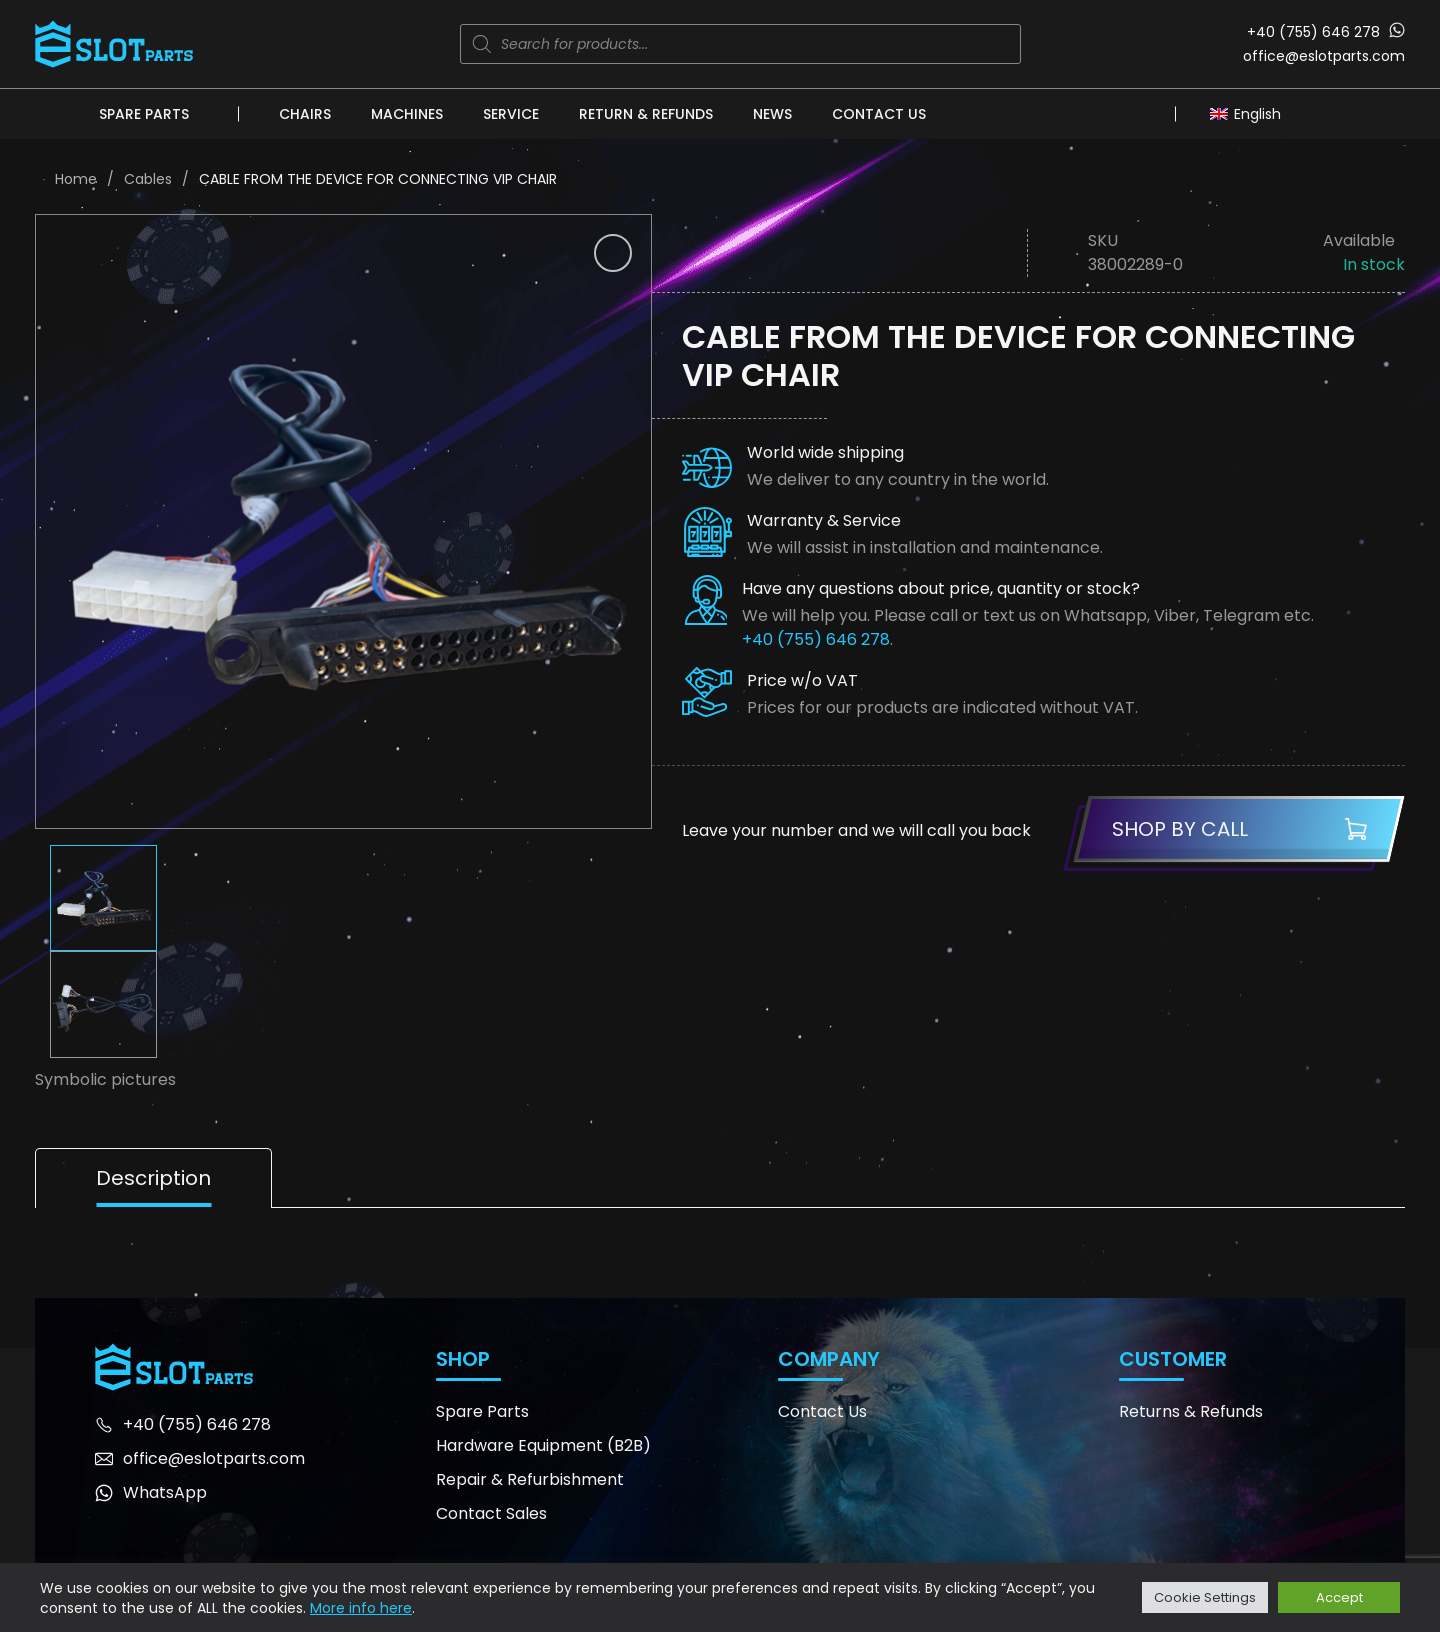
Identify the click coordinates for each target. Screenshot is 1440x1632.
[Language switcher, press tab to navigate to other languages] (1250, 113)
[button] (613, 253)
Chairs (305, 114)
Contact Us (879, 114)
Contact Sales (491, 1513)
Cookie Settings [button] (1205, 1597)
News (772, 114)
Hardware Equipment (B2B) (543, 1445)
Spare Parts (144, 114)
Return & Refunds (646, 114)
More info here (361, 1608)
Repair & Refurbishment (530, 1479)
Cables (148, 179)
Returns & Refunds (1191, 1411)
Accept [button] (1339, 1597)
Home (76, 179)
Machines (407, 114)
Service (511, 114)
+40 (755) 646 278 (1313, 32)
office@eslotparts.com (1324, 56)
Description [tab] (153, 1178)
